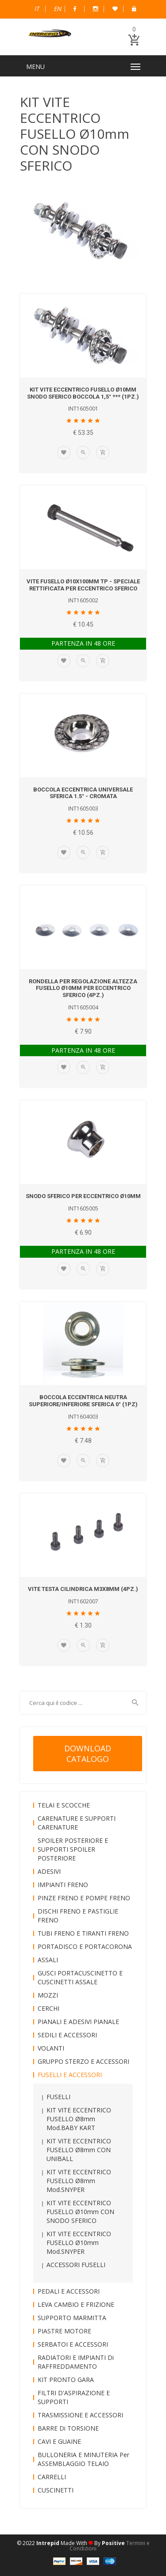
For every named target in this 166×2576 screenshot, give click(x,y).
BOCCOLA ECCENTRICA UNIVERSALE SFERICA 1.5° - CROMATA (83, 793)
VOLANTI (51, 2048)
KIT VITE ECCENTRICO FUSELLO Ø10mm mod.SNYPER (78, 2243)
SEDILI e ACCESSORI (67, 2035)
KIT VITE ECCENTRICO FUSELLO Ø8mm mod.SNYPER (78, 2181)
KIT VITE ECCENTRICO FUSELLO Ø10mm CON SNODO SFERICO (80, 2212)
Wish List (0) (115, 9)
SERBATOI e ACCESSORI (73, 2344)
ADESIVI (49, 1871)
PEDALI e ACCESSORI (69, 2291)
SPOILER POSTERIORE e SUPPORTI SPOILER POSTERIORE (73, 1849)
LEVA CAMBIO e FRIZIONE (76, 2304)
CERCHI (48, 2008)
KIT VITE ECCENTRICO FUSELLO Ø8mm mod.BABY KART (78, 2119)
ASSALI (48, 1960)
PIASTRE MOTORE (64, 2331)
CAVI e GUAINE (59, 2441)
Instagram (95, 9)
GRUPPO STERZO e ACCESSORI (83, 2061)
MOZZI (48, 1995)
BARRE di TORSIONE (68, 2428)
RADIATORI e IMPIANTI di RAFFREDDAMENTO (76, 2362)
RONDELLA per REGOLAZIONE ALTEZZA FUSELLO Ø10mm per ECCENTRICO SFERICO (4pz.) (83, 988)
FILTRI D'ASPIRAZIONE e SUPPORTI (74, 2397)
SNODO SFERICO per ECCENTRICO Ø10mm (83, 1196)
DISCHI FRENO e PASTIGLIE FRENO (78, 1915)
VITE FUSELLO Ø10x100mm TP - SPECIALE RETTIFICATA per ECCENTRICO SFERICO (83, 585)
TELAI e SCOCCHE (64, 1805)
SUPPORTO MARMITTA (72, 2317)
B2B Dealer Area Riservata (134, 9)
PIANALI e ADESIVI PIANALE (78, 2021)
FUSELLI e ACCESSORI (70, 2074)
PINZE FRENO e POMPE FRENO (84, 1898)
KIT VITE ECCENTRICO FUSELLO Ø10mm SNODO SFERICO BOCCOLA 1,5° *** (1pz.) (83, 393)
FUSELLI (58, 2097)
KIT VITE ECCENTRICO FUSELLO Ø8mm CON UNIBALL (78, 2150)
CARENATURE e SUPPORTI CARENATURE (77, 1822)
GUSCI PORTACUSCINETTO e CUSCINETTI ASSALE (80, 1977)
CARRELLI (52, 2477)
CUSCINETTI (55, 2490)
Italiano (37, 8)
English (58, 8)
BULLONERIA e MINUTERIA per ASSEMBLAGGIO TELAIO (83, 2459)
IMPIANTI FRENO (63, 1884)
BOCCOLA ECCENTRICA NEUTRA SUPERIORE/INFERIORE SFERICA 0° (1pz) (83, 1401)
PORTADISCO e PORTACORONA (85, 1946)
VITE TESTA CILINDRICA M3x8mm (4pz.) (83, 1589)
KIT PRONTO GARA (66, 2379)
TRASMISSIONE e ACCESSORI (80, 2415)
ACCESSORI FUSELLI (75, 2264)
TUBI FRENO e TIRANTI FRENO (83, 1933)
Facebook (74, 9)
